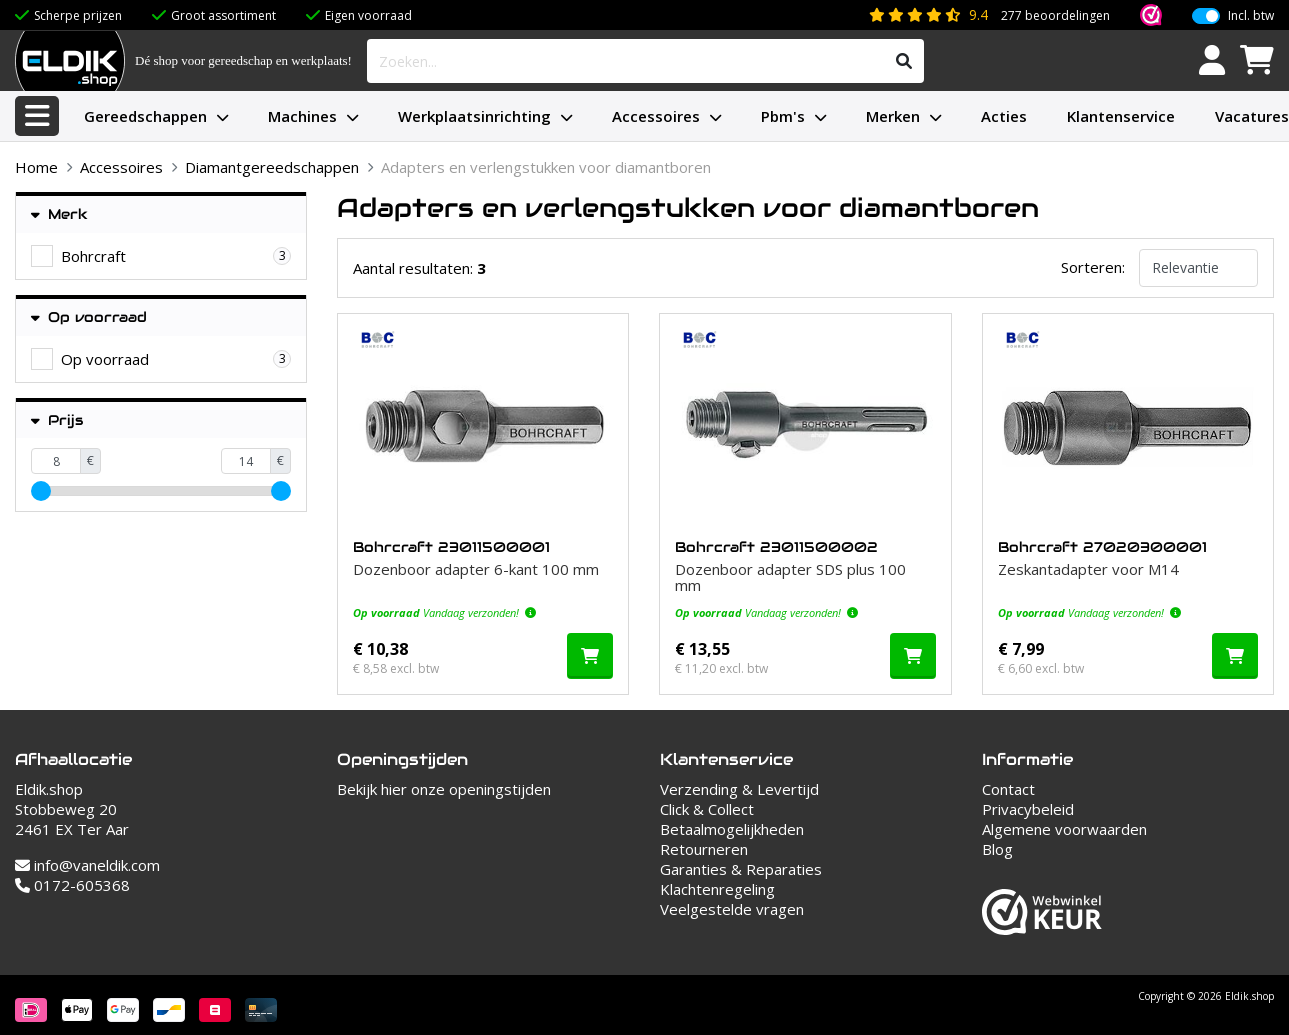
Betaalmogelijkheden (732, 829)
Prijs (57, 420)
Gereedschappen (145, 116)
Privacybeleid (1028, 809)
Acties (1004, 116)
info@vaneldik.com (87, 865)
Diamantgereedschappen (272, 167)
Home (36, 167)
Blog (997, 849)
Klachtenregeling (717, 889)
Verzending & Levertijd (739, 789)
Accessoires (656, 116)
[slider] (41, 491)
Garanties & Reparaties (741, 869)
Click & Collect (707, 809)
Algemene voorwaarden (1064, 829)
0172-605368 (72, 885)
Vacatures (1252, 116)
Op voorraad (89, 317)
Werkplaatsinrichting (474, 116)
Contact (1008, 789)
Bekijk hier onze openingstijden (444, 789)
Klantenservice (1121, 116)
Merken (893, 116)
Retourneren (704, 849)
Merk (59, 214)
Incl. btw (1251, 16)
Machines (302, 116)
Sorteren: (1093, 267)
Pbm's (783, 116)
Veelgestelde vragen (732, 909)
